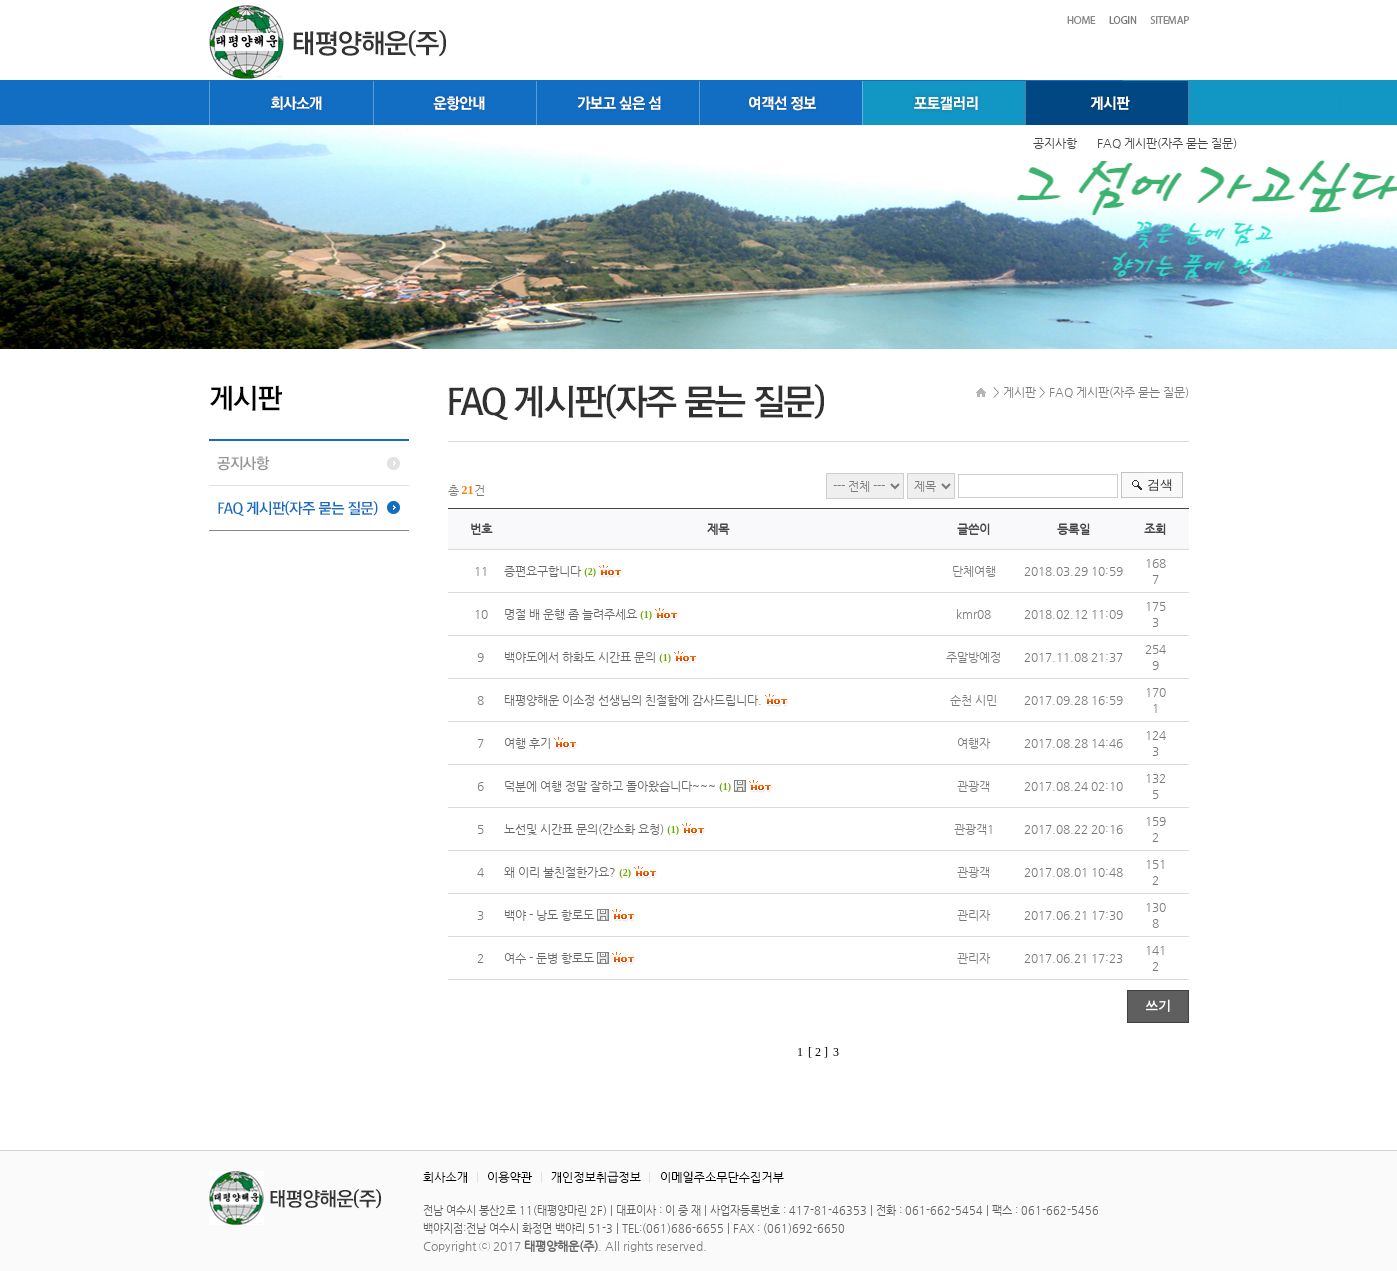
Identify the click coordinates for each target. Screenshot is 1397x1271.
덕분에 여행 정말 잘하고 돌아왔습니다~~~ (610, 786)
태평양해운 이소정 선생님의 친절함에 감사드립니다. (633, 700)
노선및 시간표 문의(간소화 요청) (584, 829)
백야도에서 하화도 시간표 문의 (581, 657)
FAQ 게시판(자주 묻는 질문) (1167, 143)
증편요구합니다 (542, 571)
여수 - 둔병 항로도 (549, 958)
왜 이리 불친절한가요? (560, 872)
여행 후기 (527, 743)
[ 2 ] (818, 1052)
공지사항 (1055, 143)
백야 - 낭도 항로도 (549, 915)
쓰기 (1158, 1005)
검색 (1160, 484)
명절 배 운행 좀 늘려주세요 (572, 614)
